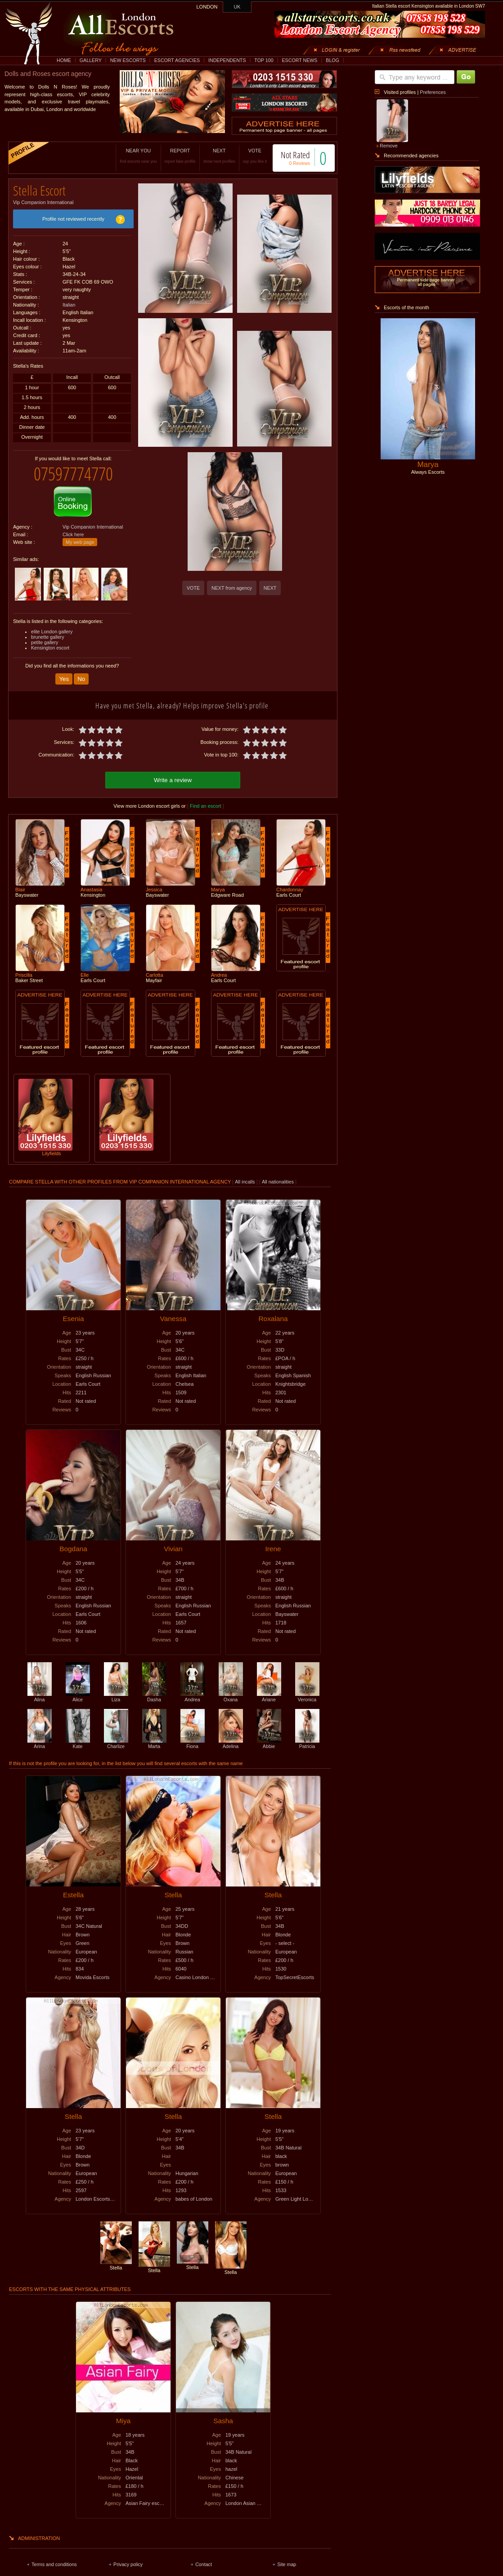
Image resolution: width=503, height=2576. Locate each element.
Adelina (231, 1735)
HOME (64, 60)
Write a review (173, 772)
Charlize (116, 1735)
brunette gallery (47, 630)
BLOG (332, 60)
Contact (203, 2556)
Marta (154, 1735)
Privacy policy (128, 2556)
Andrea (192, 1688)
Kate (78, 1735)
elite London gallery (51, 624)
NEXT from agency (231, 588)
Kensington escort (50, 641)
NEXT (210, 156)
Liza (116, 1688)
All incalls (245, 1173)
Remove (389, 145)
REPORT (170, 156)
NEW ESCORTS (128, 60)
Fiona (192, 1735)
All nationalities (278, 1173)
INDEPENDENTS (227, 60)
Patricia (307, 1735)
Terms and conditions (54, 2556)
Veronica (307, 1688)
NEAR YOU (129, 156)
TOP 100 (263, 60)
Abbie (269, 1735)
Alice (78, 1688)
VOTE (245, 156)
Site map (286, 2556)
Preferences (432, 92)
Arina (39, 1735)
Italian (69, 301)
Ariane (269, 1688)
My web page (80, 535)
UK (237, 6)
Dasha (154, 1688)
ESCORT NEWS (299, 60)
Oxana (231, 1688)
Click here (73, 527)
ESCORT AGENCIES (177, 60)
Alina (39, 1688)
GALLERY (91, 60)
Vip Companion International (43, 199)
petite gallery (44, 635)
